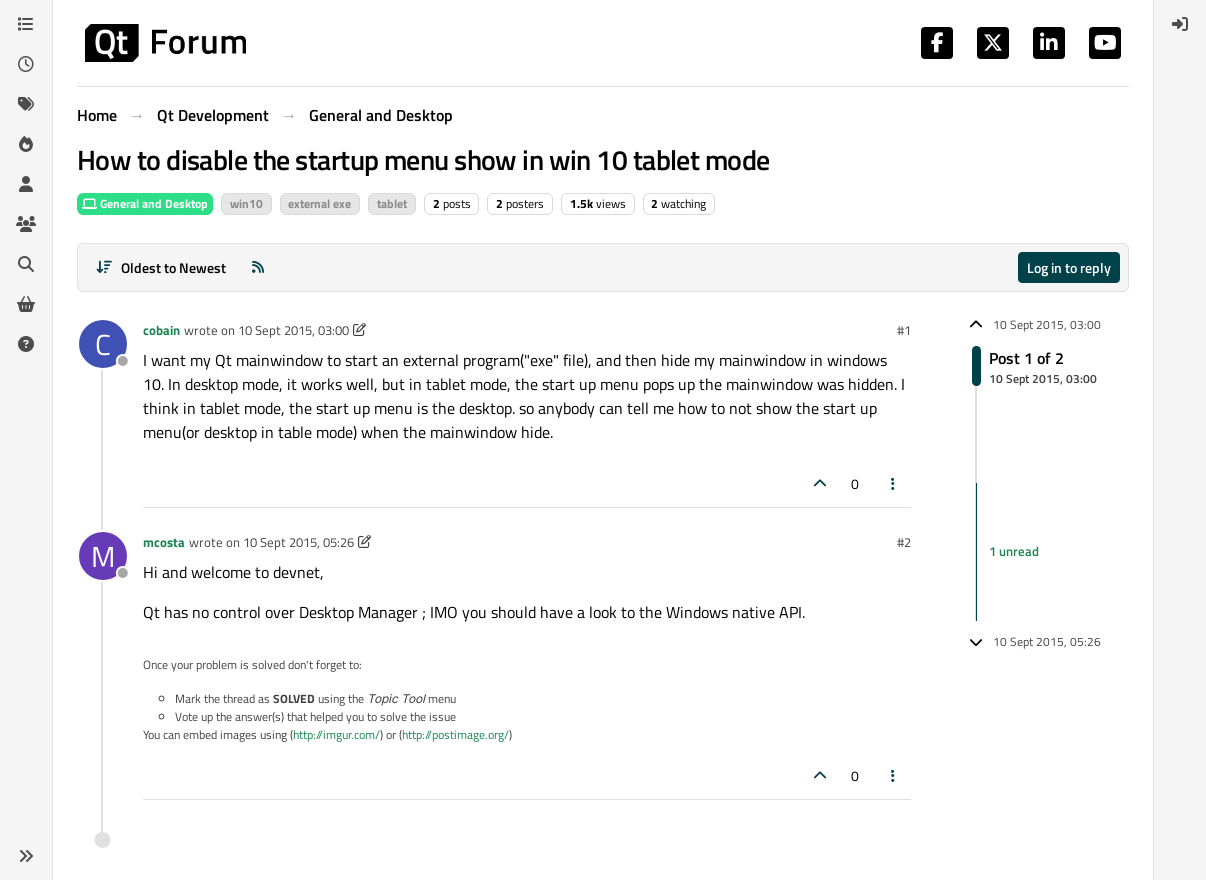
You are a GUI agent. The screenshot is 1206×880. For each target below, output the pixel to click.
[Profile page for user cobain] (103, 344)
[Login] (1180, 24)
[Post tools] (894, 483)
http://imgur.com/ (336, 734)
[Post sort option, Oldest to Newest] (160, 267)
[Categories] (26, 24)
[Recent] (26, 64)
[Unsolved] (26, 344)
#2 (904, 542)
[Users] (26, 184)
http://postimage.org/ (455, 734)
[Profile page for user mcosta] (103, 556)
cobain (161, 330)
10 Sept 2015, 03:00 (293, 330)
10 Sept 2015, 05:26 (298, 542)
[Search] (26, 264)
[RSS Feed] (258, 267)
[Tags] (26, 104)
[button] (26, 856)
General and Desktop (145, 203)
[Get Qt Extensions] (26, 304)
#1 (904, 330)
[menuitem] (1180, 24)
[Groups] (26, 224)
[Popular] (26, 144)
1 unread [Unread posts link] (1014, 551)
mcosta (164, 542)
